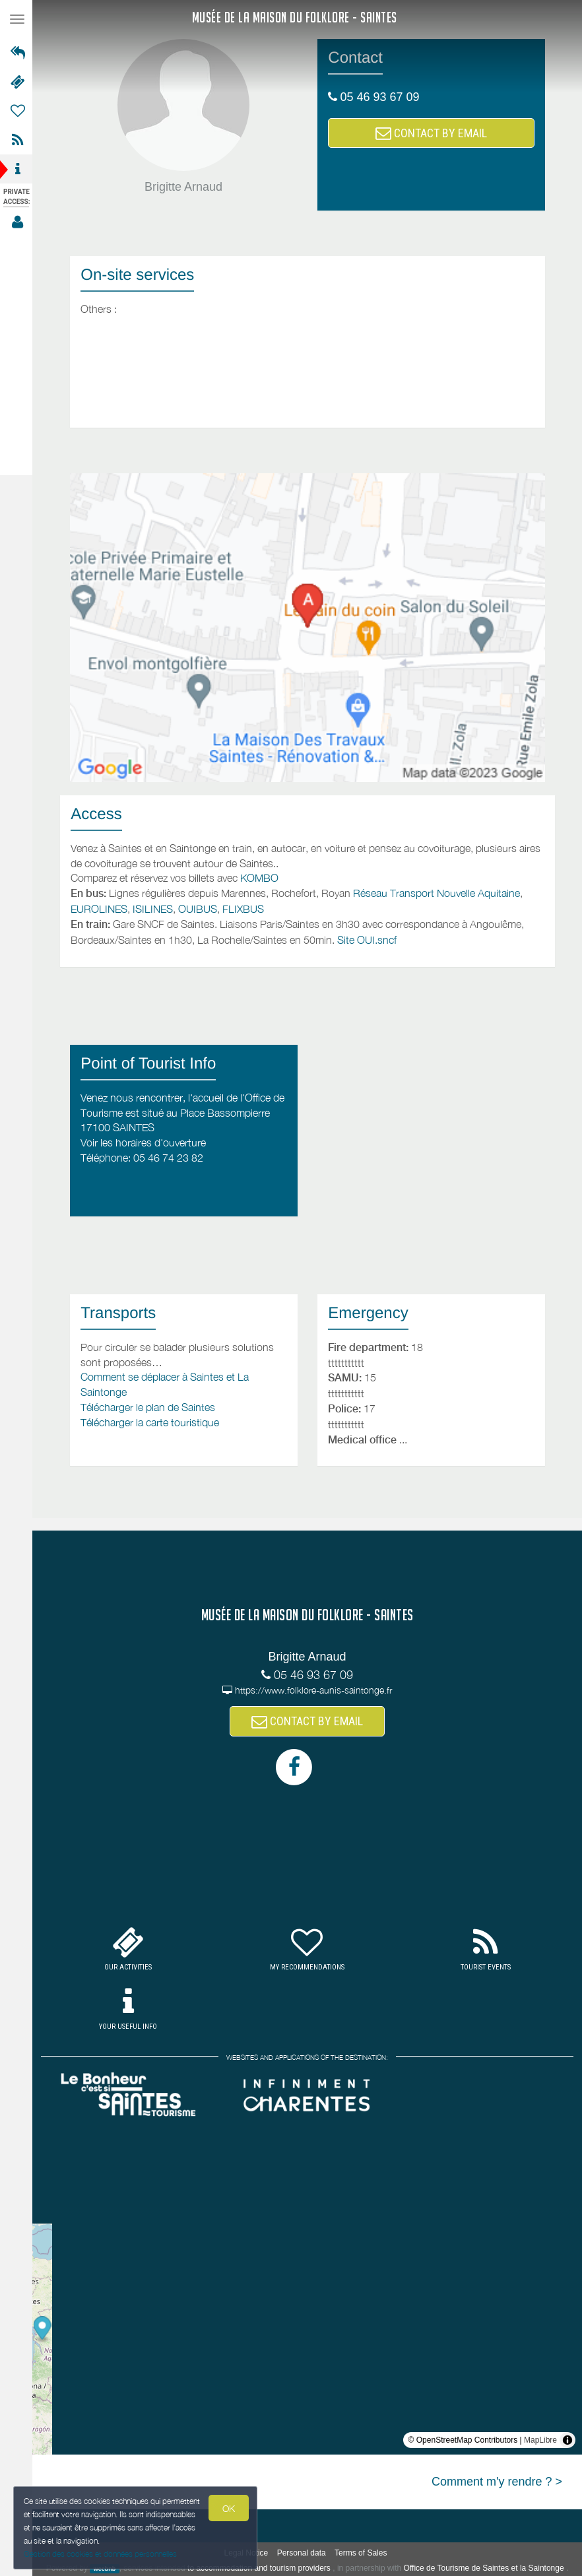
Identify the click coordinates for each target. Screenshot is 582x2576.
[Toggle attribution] (567, 2440)
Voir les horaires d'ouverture (144, 1142)
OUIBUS (198, 909)
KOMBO (261, 878)
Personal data (302, 2553)
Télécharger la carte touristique (151, 1422)
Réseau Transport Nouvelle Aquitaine (437, 893)
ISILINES (154, 909)
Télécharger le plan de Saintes (149, 1407)
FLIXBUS (244, 909)
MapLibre (540, 2440)
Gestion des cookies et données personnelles (100, 2554)
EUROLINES (100, 909)
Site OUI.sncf (368, 940)
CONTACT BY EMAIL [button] (432, 133)
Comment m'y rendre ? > (497, 2481)
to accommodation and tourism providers (260, 2568)
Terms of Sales (362, 2553)
